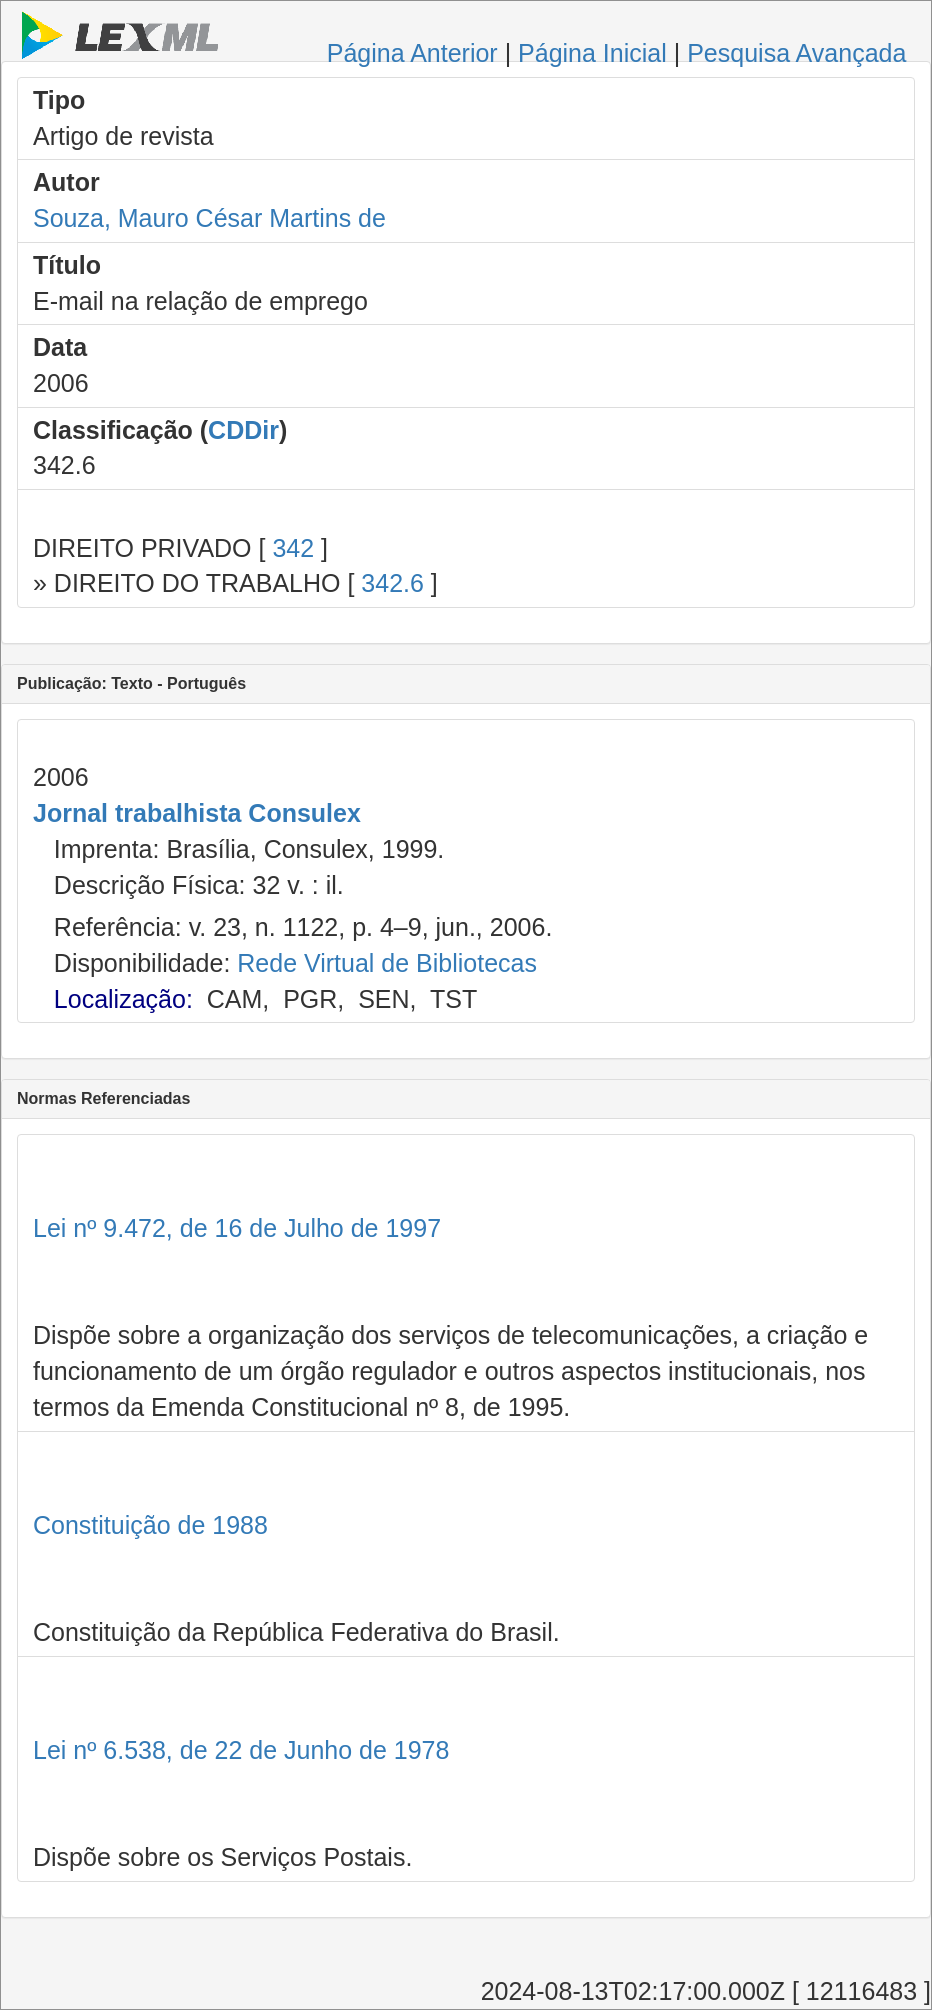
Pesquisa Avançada (796, 53)
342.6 (392, 583)
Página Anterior (412, 53)
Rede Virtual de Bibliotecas (387, 963)
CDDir (243, 430)
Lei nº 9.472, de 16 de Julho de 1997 (237, 1228)
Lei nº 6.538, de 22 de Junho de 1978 (241, 1750)
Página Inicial (592, 53)
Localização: (123, 999)
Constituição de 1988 (150, 1525)
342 (293, 548)
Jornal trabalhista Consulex (197, 813)
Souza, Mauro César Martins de (209, 218)
